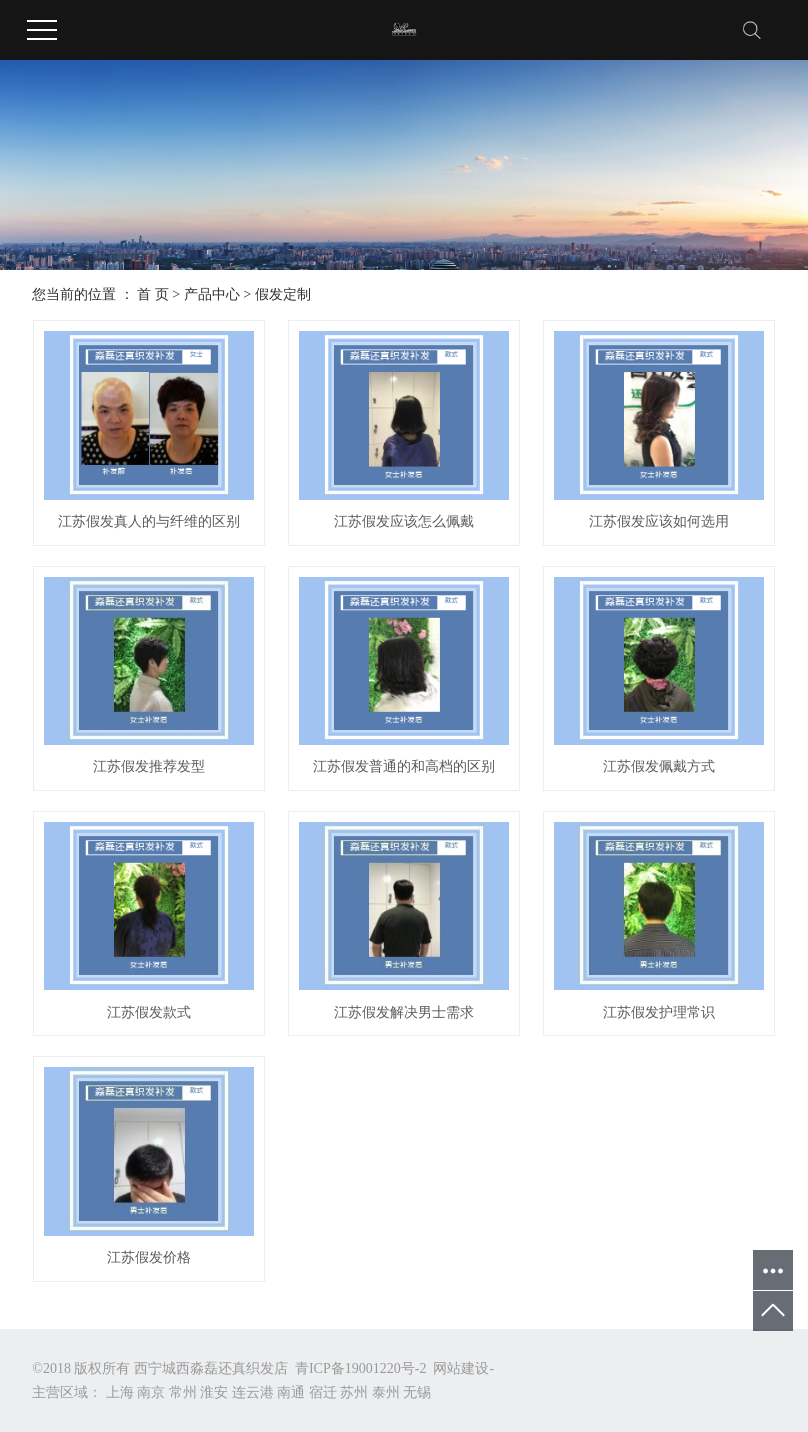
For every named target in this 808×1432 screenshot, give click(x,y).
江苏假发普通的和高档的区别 (404, 766)
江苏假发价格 (149, 1257)
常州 (183, 1392)
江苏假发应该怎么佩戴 (404, 521)
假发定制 (283, 294)
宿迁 (323, 1392)
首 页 (153, 294)
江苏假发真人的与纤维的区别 (149, 521)
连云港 (253, 1392)
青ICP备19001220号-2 (360, 1368)
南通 (291, 1392)
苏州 (354, 1392)
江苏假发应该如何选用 (659, 521)
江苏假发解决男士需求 (404, 1012)
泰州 (386, 1392)
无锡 (417, 1392)
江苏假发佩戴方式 (659, 766)
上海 (120, 1392)
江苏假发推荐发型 (149, 766)
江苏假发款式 (149, 1012)
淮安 (214, 1392)
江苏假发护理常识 (659, 1012)
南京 (151, 1392)
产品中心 (212, 294)
